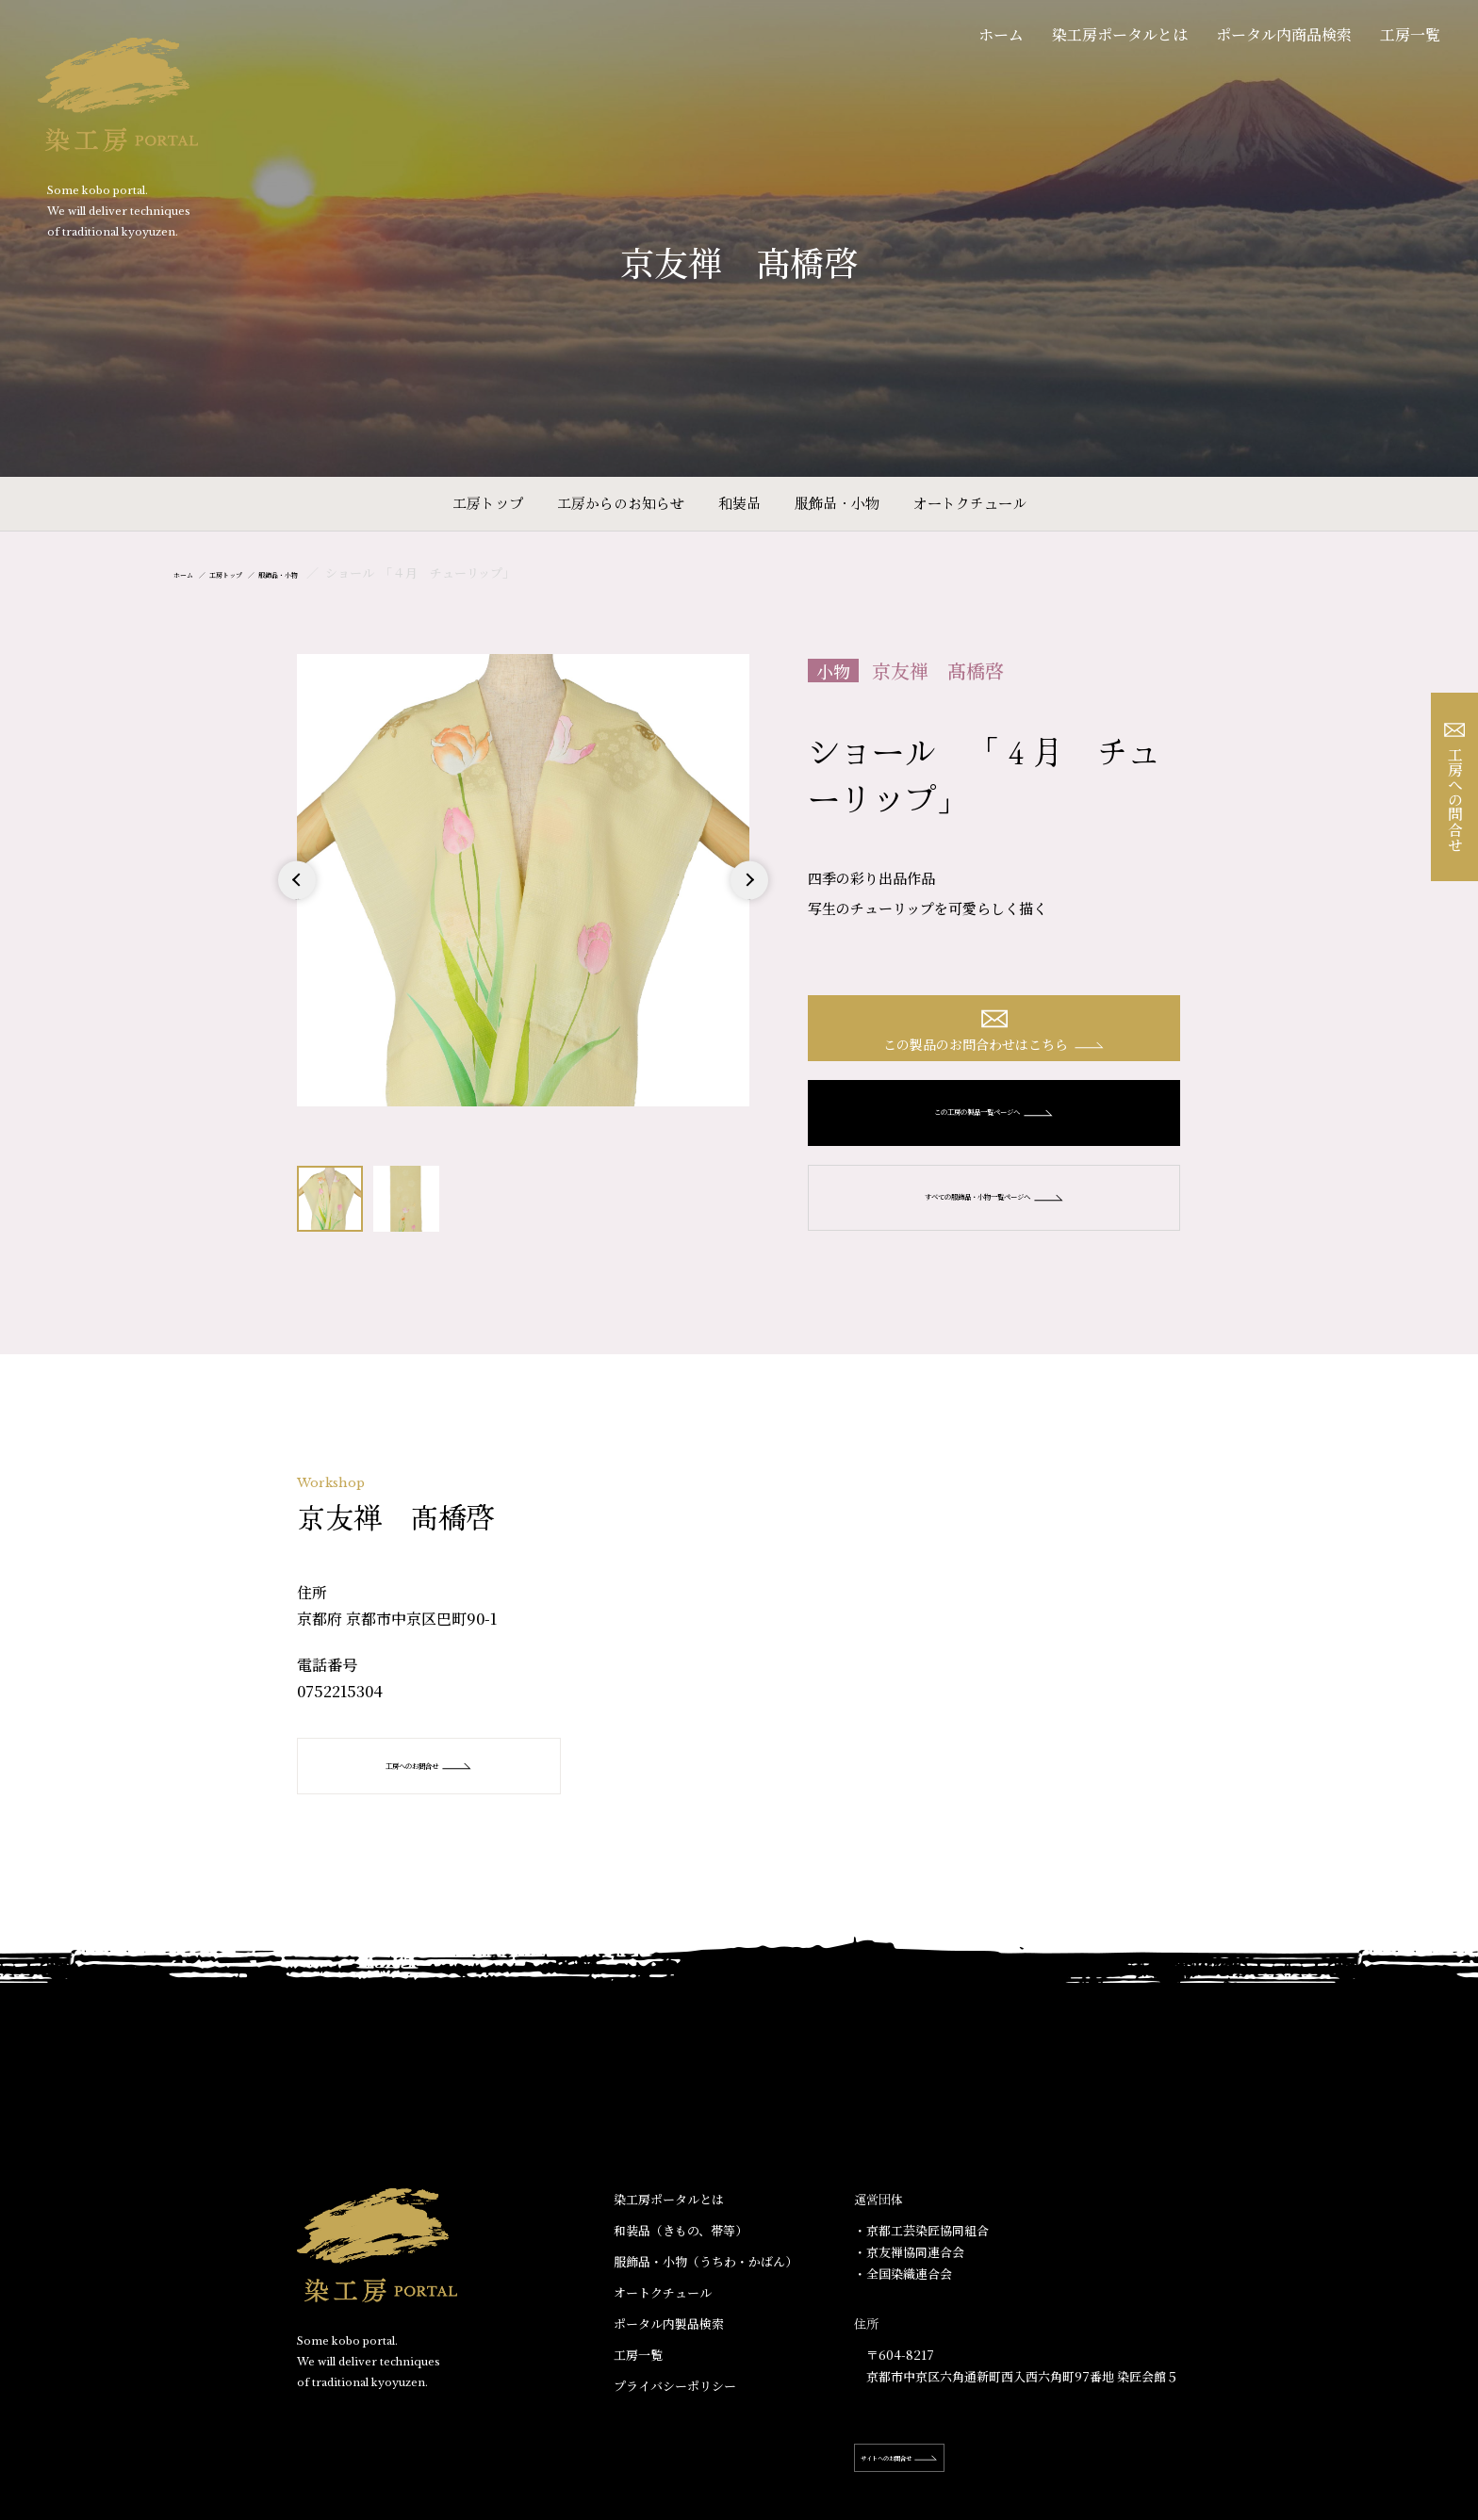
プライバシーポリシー (675, 2408)
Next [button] (748, 898)
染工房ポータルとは (1120, 34)
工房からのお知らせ (620, 503)
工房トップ (487, 503)
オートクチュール (969, 503)
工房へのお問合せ (457, 1787)
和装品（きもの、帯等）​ (680, 2253)
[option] (523, 880)
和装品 (739, 503)
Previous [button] (297, 898)
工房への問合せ (1455, 787)
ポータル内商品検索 (1284, 34)
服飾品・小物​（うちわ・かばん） (705, 2284)
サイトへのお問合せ (939, 2480)
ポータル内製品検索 (669, 2346)
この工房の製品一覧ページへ (994, 1134)
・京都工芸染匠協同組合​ (921, 2253)
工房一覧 (1410, 34)
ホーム (1001, 34)
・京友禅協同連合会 (909, 2274)
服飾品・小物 (837, 503)
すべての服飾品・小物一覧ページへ (994, 1219)
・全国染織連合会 (903, 2296)
